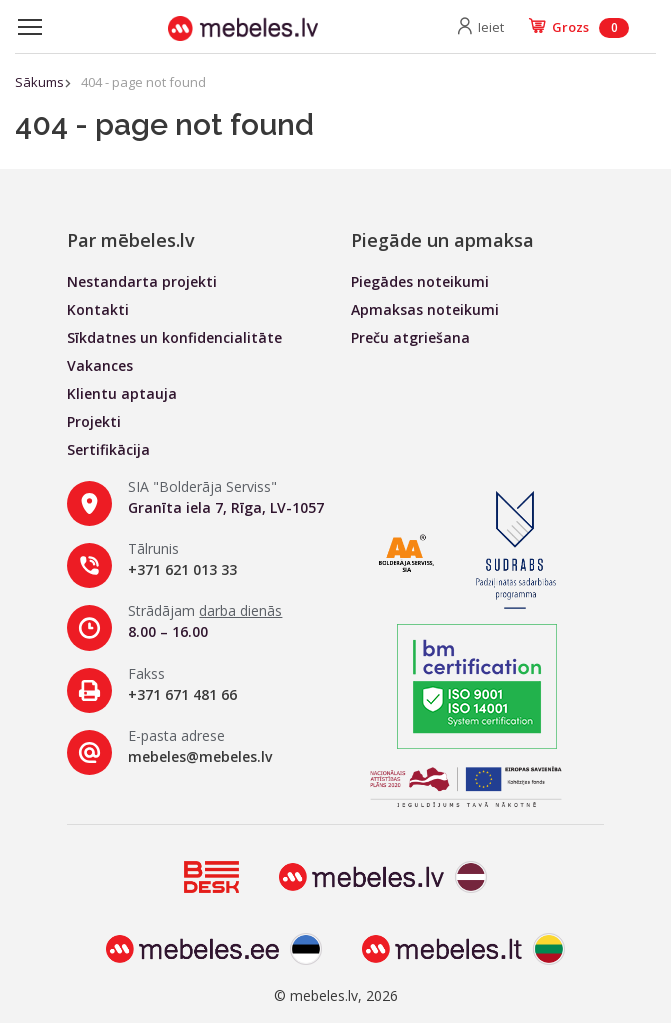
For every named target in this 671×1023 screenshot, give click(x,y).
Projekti (94, 421)
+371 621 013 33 (182, 569)
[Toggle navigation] (30, 27)
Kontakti (98, 309)
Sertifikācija (108, 449)
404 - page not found (143, 82)
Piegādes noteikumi (420, 281)
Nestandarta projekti (142, 281)
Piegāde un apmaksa (442, 240)
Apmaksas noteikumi (425, 309)
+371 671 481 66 (182, 694)
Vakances (100, 365)
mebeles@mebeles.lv (200, 756)
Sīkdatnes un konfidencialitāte (174, 337)
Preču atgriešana (410, 337)
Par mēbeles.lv (131, 240)
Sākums (39, 82)
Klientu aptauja (122, 393)
